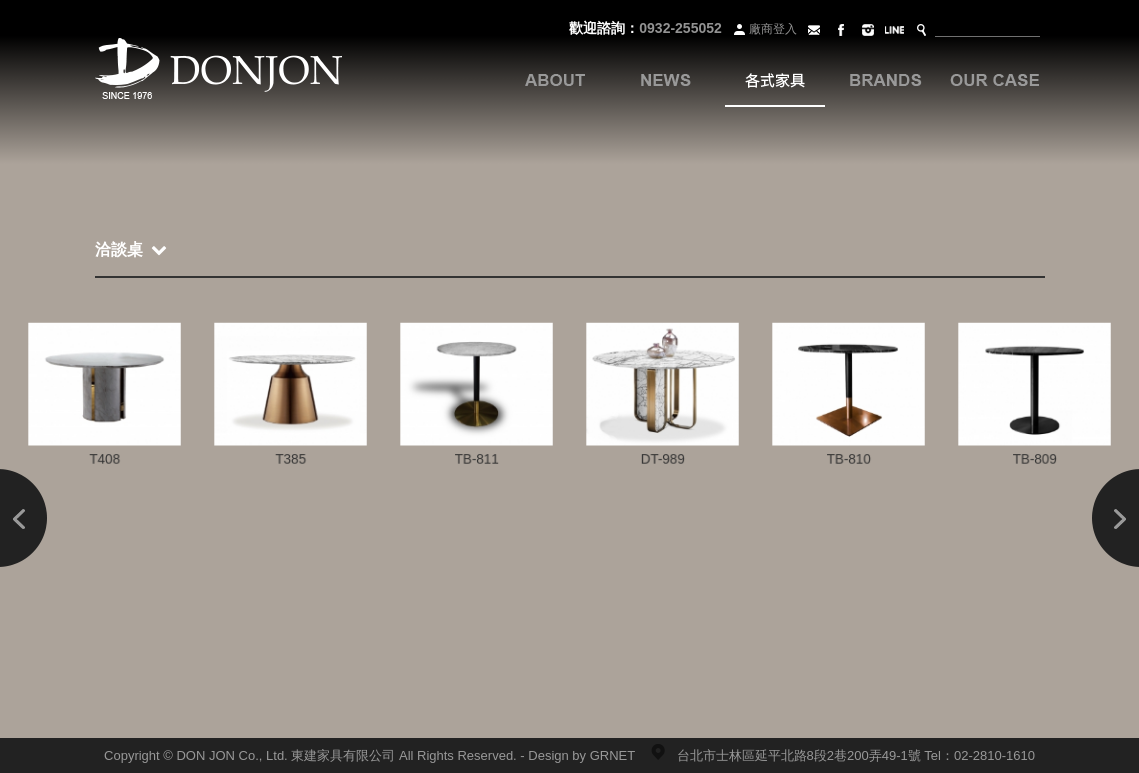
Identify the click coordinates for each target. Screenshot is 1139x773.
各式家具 (775, 80)
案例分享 (995, 80)
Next (1115, 518)
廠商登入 (763, 29)
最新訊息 (665, 80)
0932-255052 (680, 28)
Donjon (218, 70)
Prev (24, 518)
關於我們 (555, 80)
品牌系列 (885, 80)
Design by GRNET (581, 755)
